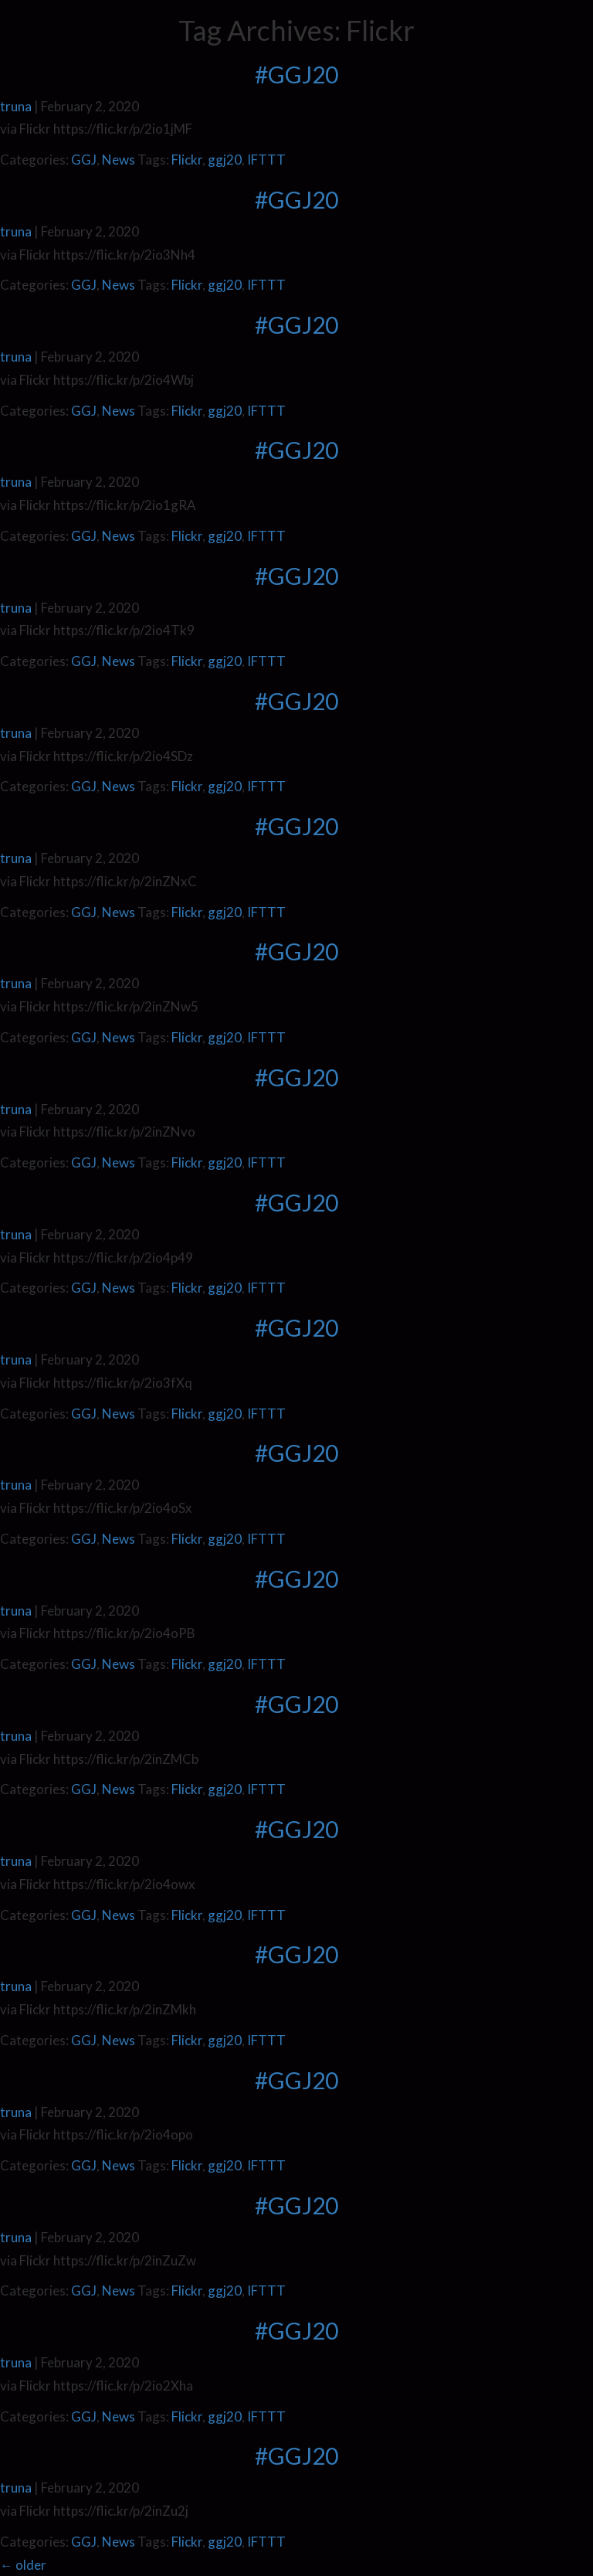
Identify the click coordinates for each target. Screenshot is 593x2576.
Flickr (186, 159)
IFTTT (266, 159)
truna (16, 106)
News (118, 159)
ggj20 (225, 159)
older (23, 2565)
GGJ (84, 159)
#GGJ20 (296, 74)
